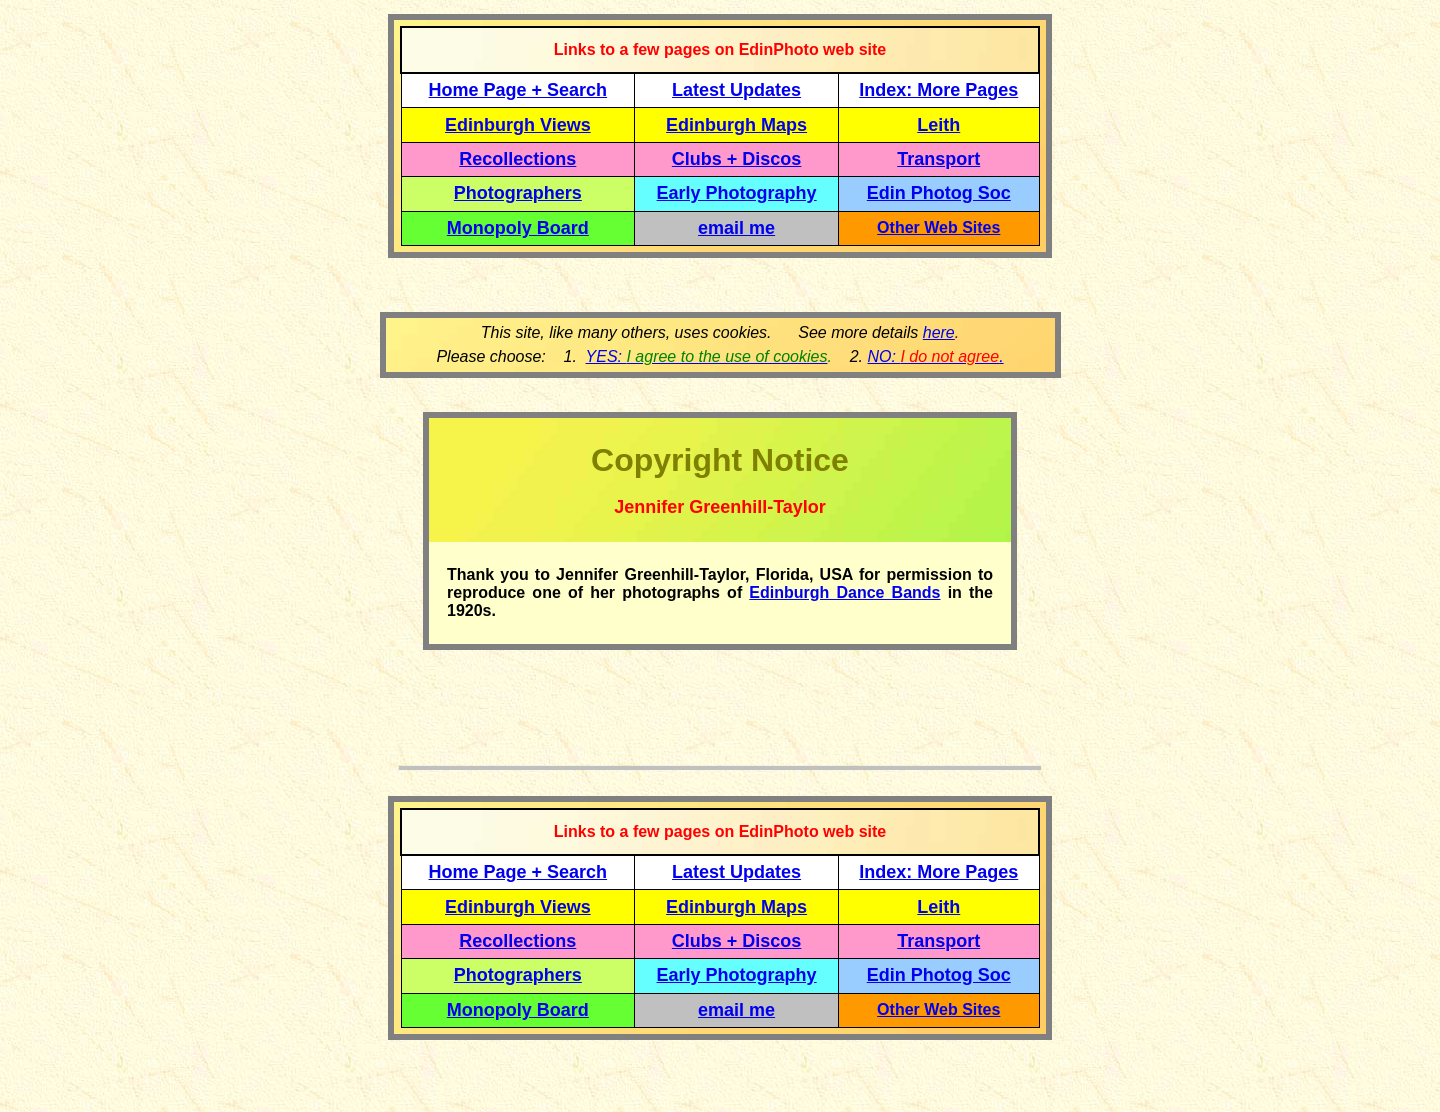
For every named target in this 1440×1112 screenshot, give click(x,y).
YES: (707, 356)
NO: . (935, 356)
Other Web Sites (938, 227)
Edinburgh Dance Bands (844, 592)
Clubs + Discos (737, 159)
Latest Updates (736, 90)
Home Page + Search (518, 90)
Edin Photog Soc (939, 193)
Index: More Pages (938, 90)
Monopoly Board (518, 228)
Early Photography (737, 193)
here (939, 332)
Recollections (517, 159)
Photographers (518, 193)
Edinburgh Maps (736, 125)
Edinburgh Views (518, 125)
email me (736, 228)
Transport (938, 159)
